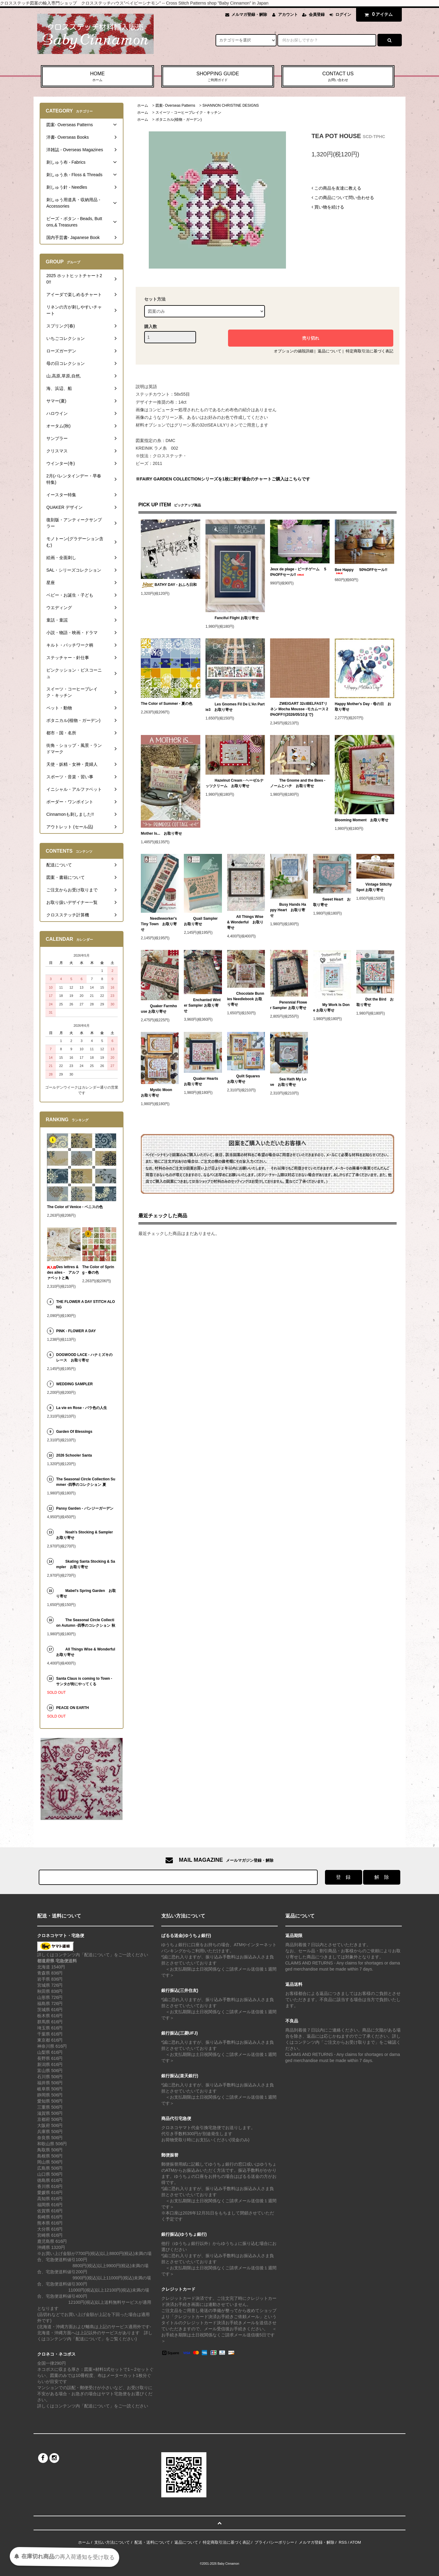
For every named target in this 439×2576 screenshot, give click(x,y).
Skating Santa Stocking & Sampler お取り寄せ (85, 1564)
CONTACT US (338, 77)
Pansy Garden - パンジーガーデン (86, 1508)
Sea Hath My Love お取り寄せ (288, 1082)
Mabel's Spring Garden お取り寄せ (86, 1593)
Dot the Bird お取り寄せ (375, 1002)
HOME (97, 77)
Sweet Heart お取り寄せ (332, 902)
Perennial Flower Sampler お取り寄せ (288, 1005)
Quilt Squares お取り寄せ (245, 1079)
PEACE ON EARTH (72, 1708)
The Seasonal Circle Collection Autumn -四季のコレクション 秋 (85, 1623)
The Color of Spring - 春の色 (98, 1270)
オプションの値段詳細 (293, 351)
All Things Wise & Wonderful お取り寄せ (245, 922)
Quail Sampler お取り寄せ (202, 921)
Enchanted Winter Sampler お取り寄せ (202, 1005)
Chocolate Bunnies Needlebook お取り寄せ (245, 999)
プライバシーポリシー (274, 2542)
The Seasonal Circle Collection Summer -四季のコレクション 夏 (85, 1482)
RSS (343, 2542)
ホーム (142, 105)
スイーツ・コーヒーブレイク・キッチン (188, 112)
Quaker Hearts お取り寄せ (203, 1081)
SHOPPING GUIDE (217, 77)
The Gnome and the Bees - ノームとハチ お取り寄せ (297, 783)
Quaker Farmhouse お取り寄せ (159, 1009)
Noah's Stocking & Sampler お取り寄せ (86, 1535)
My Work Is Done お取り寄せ (331, 1007)
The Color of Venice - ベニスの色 (75, 1207)
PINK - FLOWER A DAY (76, 1331)
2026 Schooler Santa (74, 1455)
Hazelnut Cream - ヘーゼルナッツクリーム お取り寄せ (234, 783)
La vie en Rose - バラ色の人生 (81, 1408)
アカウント (288, 14)
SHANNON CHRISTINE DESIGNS (230, 105)
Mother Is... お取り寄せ (161, 833)
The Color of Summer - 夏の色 (166, 703)
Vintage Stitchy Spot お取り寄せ (374, 887)
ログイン (343, 14)
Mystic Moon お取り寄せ (158, 1092)
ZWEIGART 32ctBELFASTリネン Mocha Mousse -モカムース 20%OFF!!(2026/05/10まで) (299, 709)
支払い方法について (112, 2542)
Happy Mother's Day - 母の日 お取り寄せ (363, 707)
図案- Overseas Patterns (175, 105)
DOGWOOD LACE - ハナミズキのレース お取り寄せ (84, 1357)
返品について (329, 351)
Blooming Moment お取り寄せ (362, 820)
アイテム (377, 14)
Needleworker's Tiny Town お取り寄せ (159, 924)
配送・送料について (152, 2542)
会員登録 (317, 14)
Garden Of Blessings (74, 1431)
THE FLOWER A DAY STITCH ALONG (85, 1304)
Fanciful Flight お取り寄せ (232, 618)
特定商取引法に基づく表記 (369, 351)
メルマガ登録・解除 (249, 14)
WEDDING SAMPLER (74, 1384)
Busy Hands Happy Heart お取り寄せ (288, 910)
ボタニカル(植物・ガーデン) (178, 119)
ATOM (355, 2542)
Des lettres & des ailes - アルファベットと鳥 (63, 1272)
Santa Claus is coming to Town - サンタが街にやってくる (84, 1681)
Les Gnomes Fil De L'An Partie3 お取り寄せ (235, 707)
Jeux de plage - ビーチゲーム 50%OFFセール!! (298, 572)
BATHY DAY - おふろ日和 (169, 585)
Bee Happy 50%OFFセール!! (361, 571)
